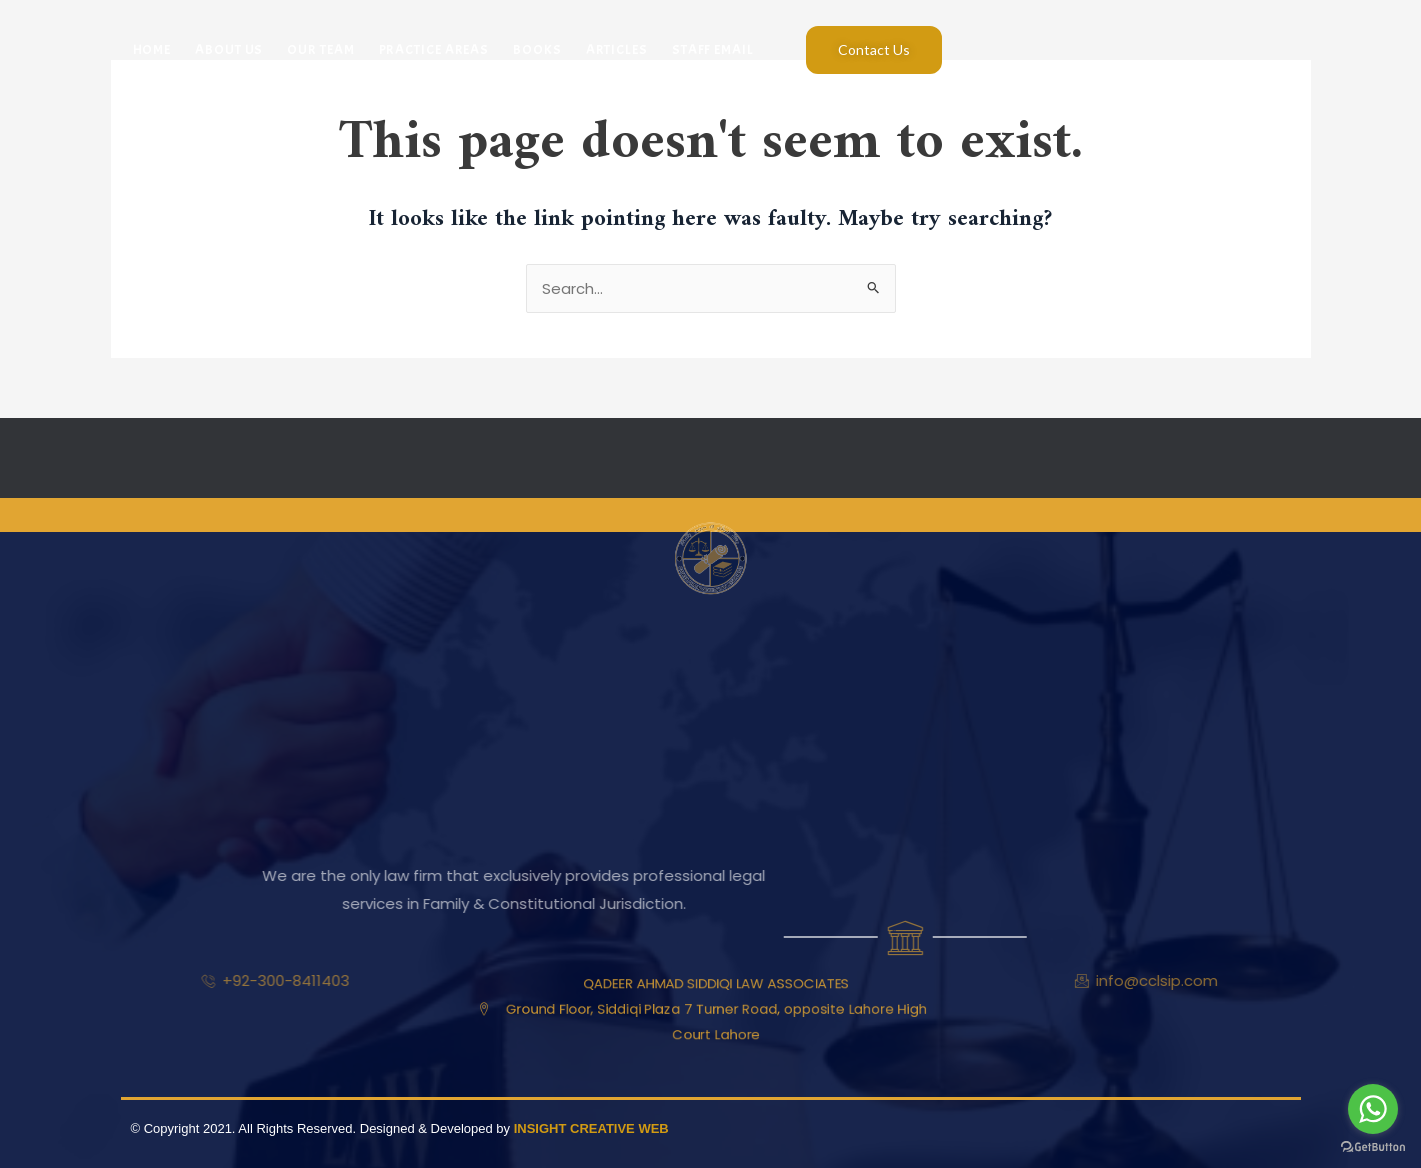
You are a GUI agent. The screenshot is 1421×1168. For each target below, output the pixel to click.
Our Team (320, 49)
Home (152, 49)
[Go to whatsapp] (1373, 1109)
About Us (229, 49)
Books (537, 49)
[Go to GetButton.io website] (1373, 1147)
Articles (617, 49)
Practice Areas (434, 49)
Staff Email (713, 49)
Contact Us (874, 49)
